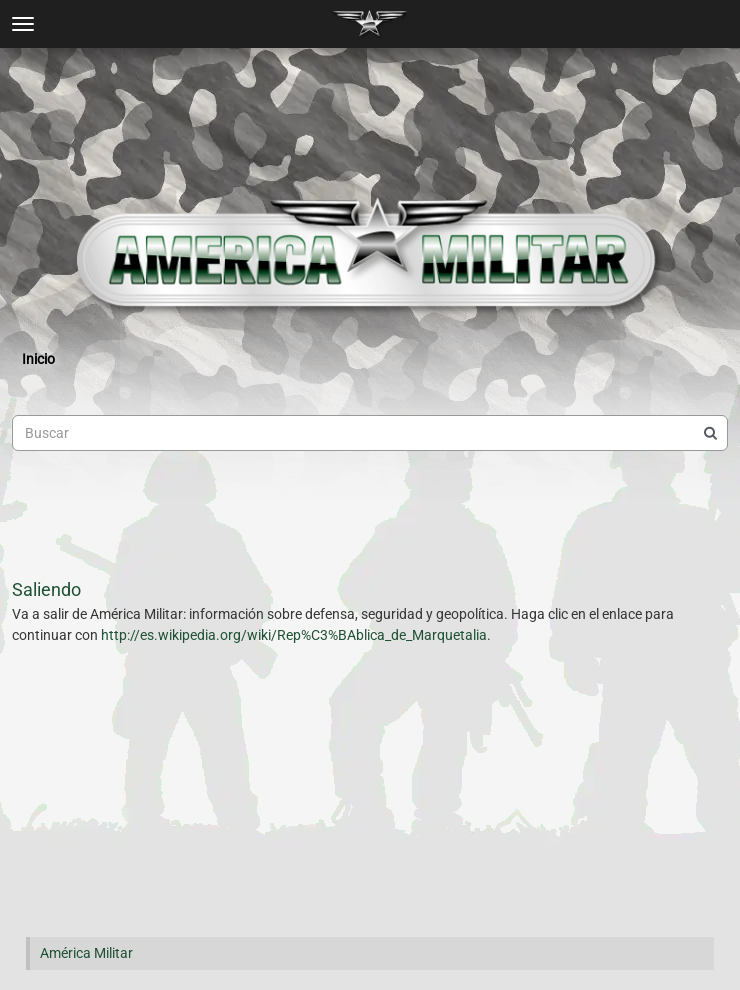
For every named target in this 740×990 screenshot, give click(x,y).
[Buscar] (710, 433)
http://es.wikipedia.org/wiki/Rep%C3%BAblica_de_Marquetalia (294, 635)
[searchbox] (370, 433)
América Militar (86, 953)
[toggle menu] (23, 24)
